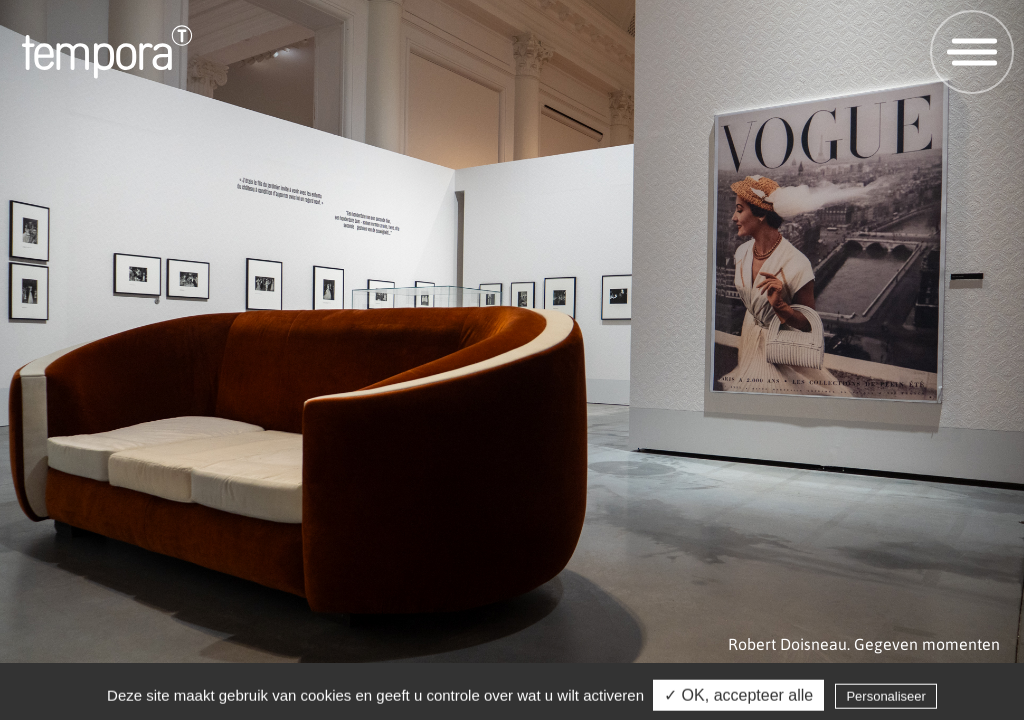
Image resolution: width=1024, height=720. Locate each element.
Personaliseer (886, 698)
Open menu (964, 51)
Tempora (107, 52)
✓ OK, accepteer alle (738, 697)
